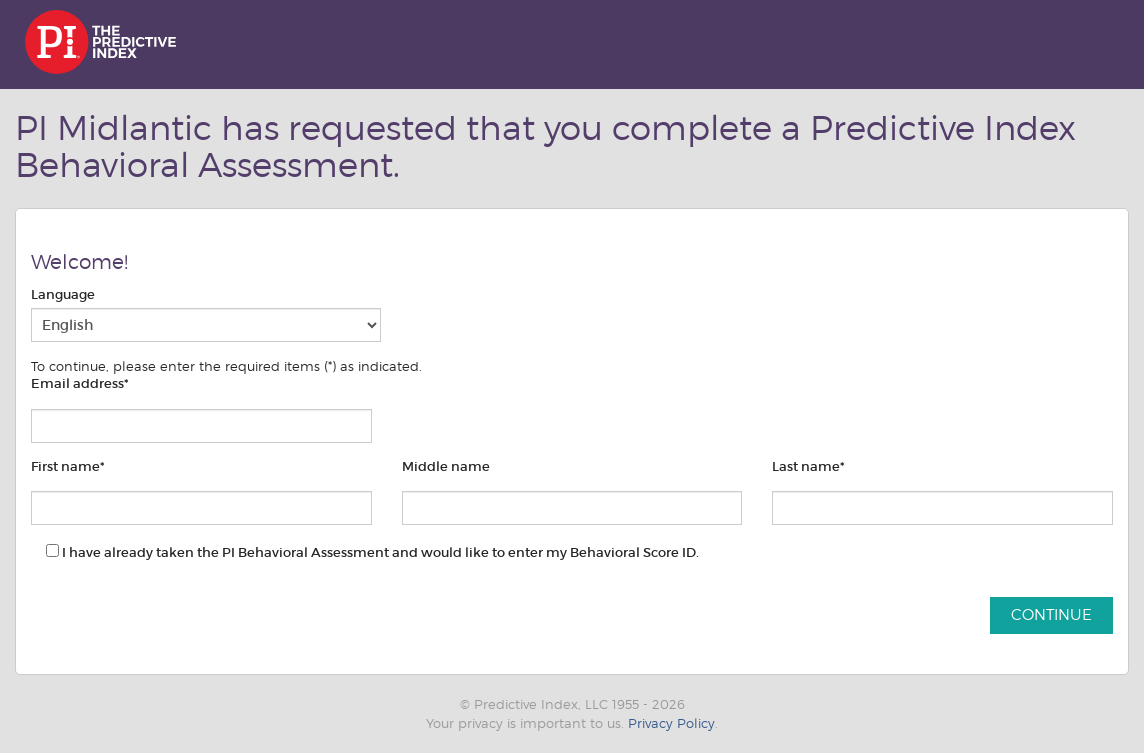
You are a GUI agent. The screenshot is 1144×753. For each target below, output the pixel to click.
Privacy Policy (671, 723)
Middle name (446, 466)
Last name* (808, 466)
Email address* (80, 383)
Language (63, 294)
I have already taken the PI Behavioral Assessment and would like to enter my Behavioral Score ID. (372, 552)
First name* (68, 466)
